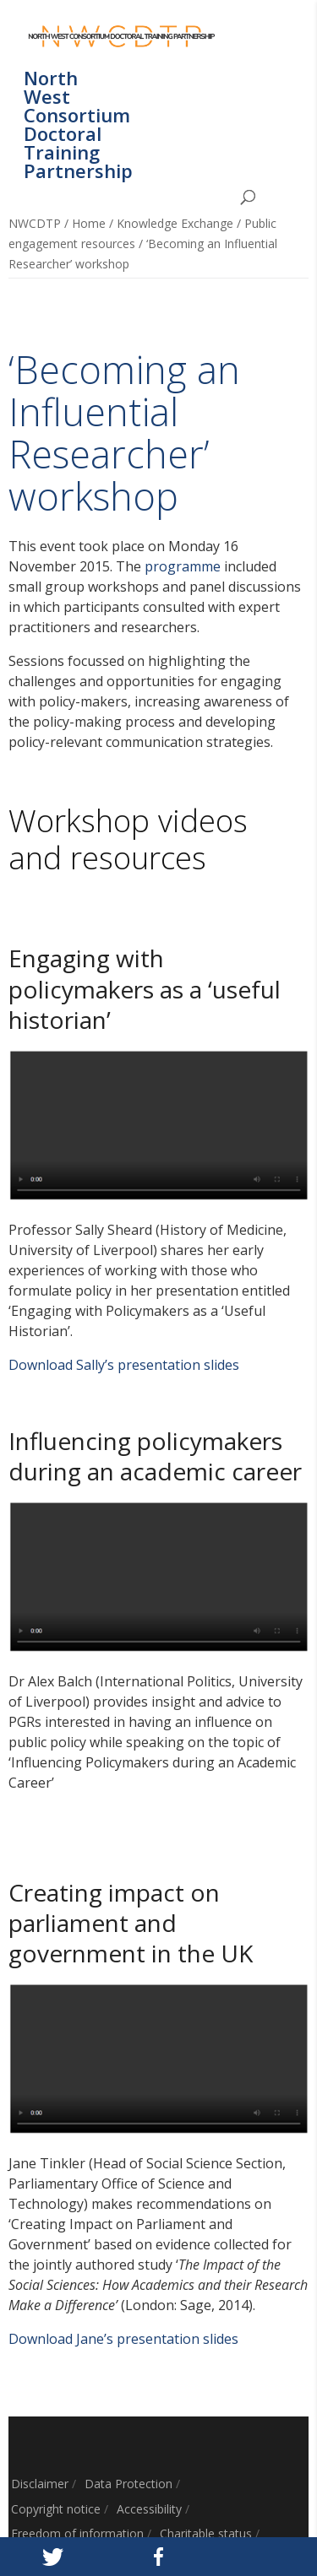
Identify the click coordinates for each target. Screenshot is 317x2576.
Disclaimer (39, 2484)
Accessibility (149, 2509)
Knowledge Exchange (175, 223)
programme (183, 566)
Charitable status (206, 2533)
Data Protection (128, 2484)
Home (89, 223)
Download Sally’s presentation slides (123, 1365)
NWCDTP (34, 223)
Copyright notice (56, 2509)
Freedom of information (77, 2533)
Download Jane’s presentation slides (123, 2339)
